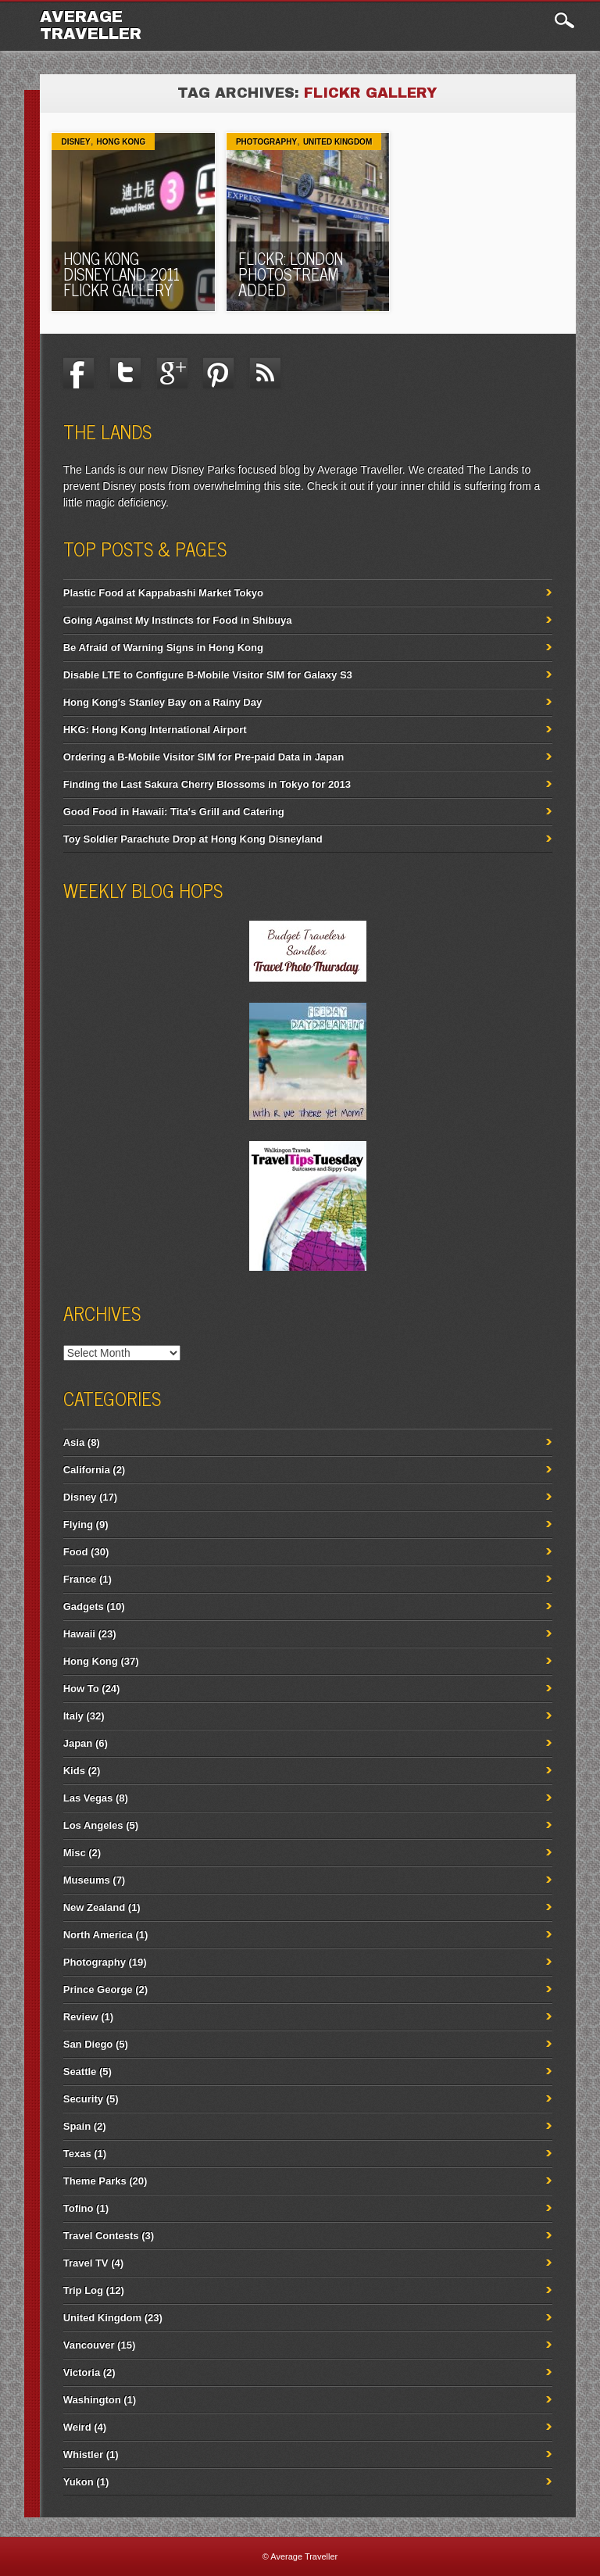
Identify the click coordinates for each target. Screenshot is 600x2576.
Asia (73, 1442)
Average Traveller (90, 25)
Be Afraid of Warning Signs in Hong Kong (163, 647)
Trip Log (83, 2290)
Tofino (78, 2208)
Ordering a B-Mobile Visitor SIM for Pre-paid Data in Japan (204, 757)
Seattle (80, 2071)
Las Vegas (88, 1798)
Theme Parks (95, 2181)
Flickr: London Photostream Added (290, 273)
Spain (77, 2126)
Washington (92, 2400)
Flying (78, 1524)
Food (75, 1552)
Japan (78, 1743)
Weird (77, 2427)
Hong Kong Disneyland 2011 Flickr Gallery (121, 273)
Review (80, 2017)
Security (83, 2099)
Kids (74, 1770)
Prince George (98, 1989)
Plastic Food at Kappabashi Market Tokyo (163, 593)
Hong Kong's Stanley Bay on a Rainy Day (162, 702)
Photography (266, 142)
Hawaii (79, 1634)
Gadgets (83, 1606)
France (80, 1579)
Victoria (81, 2372)
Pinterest (218, 372)
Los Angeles (93, 1825)
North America (98, 1935)
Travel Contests (101, 2235)
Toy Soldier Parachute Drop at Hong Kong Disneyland (193, 839)
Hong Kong (120, 142)
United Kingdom (337, 142)
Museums (86, 1880)
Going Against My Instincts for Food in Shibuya (177, 620)
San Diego (88, 2044)
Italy (73, 1716)
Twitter (125, 372)
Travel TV (86, 2263)
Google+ (172, 372)
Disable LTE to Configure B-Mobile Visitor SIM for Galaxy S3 (207, 675)
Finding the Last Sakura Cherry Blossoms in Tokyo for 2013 (207, 784)
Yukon (78, 2482)
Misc (74, 1853)
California (86, 1470)
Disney (75, 142)
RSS (264, 372)
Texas (77, 2153)
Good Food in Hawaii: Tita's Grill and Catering (173, 812)
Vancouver (89, 2345)
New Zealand (94, 1907)
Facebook (79, 372)
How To (81, 1688)
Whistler (83, 2454)
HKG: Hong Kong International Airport (155, 729)
